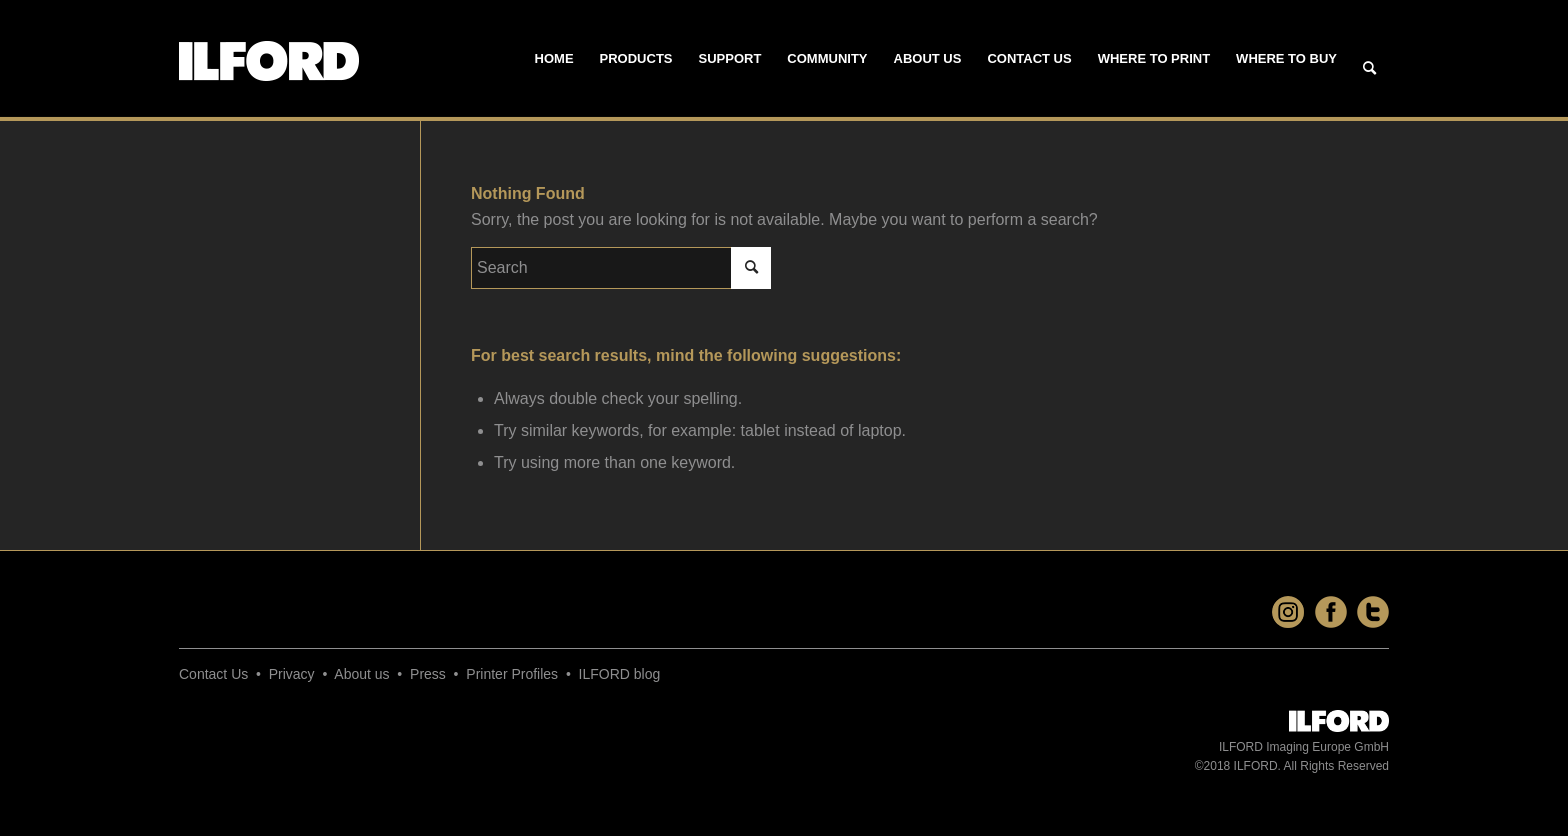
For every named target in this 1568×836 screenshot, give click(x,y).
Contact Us (213, 674)
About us (361, 674)
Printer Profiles (512, 674)
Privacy (292, 674)
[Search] (1369, 69)
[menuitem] (554, 59)
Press (428, 674)
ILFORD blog (620, 674)
